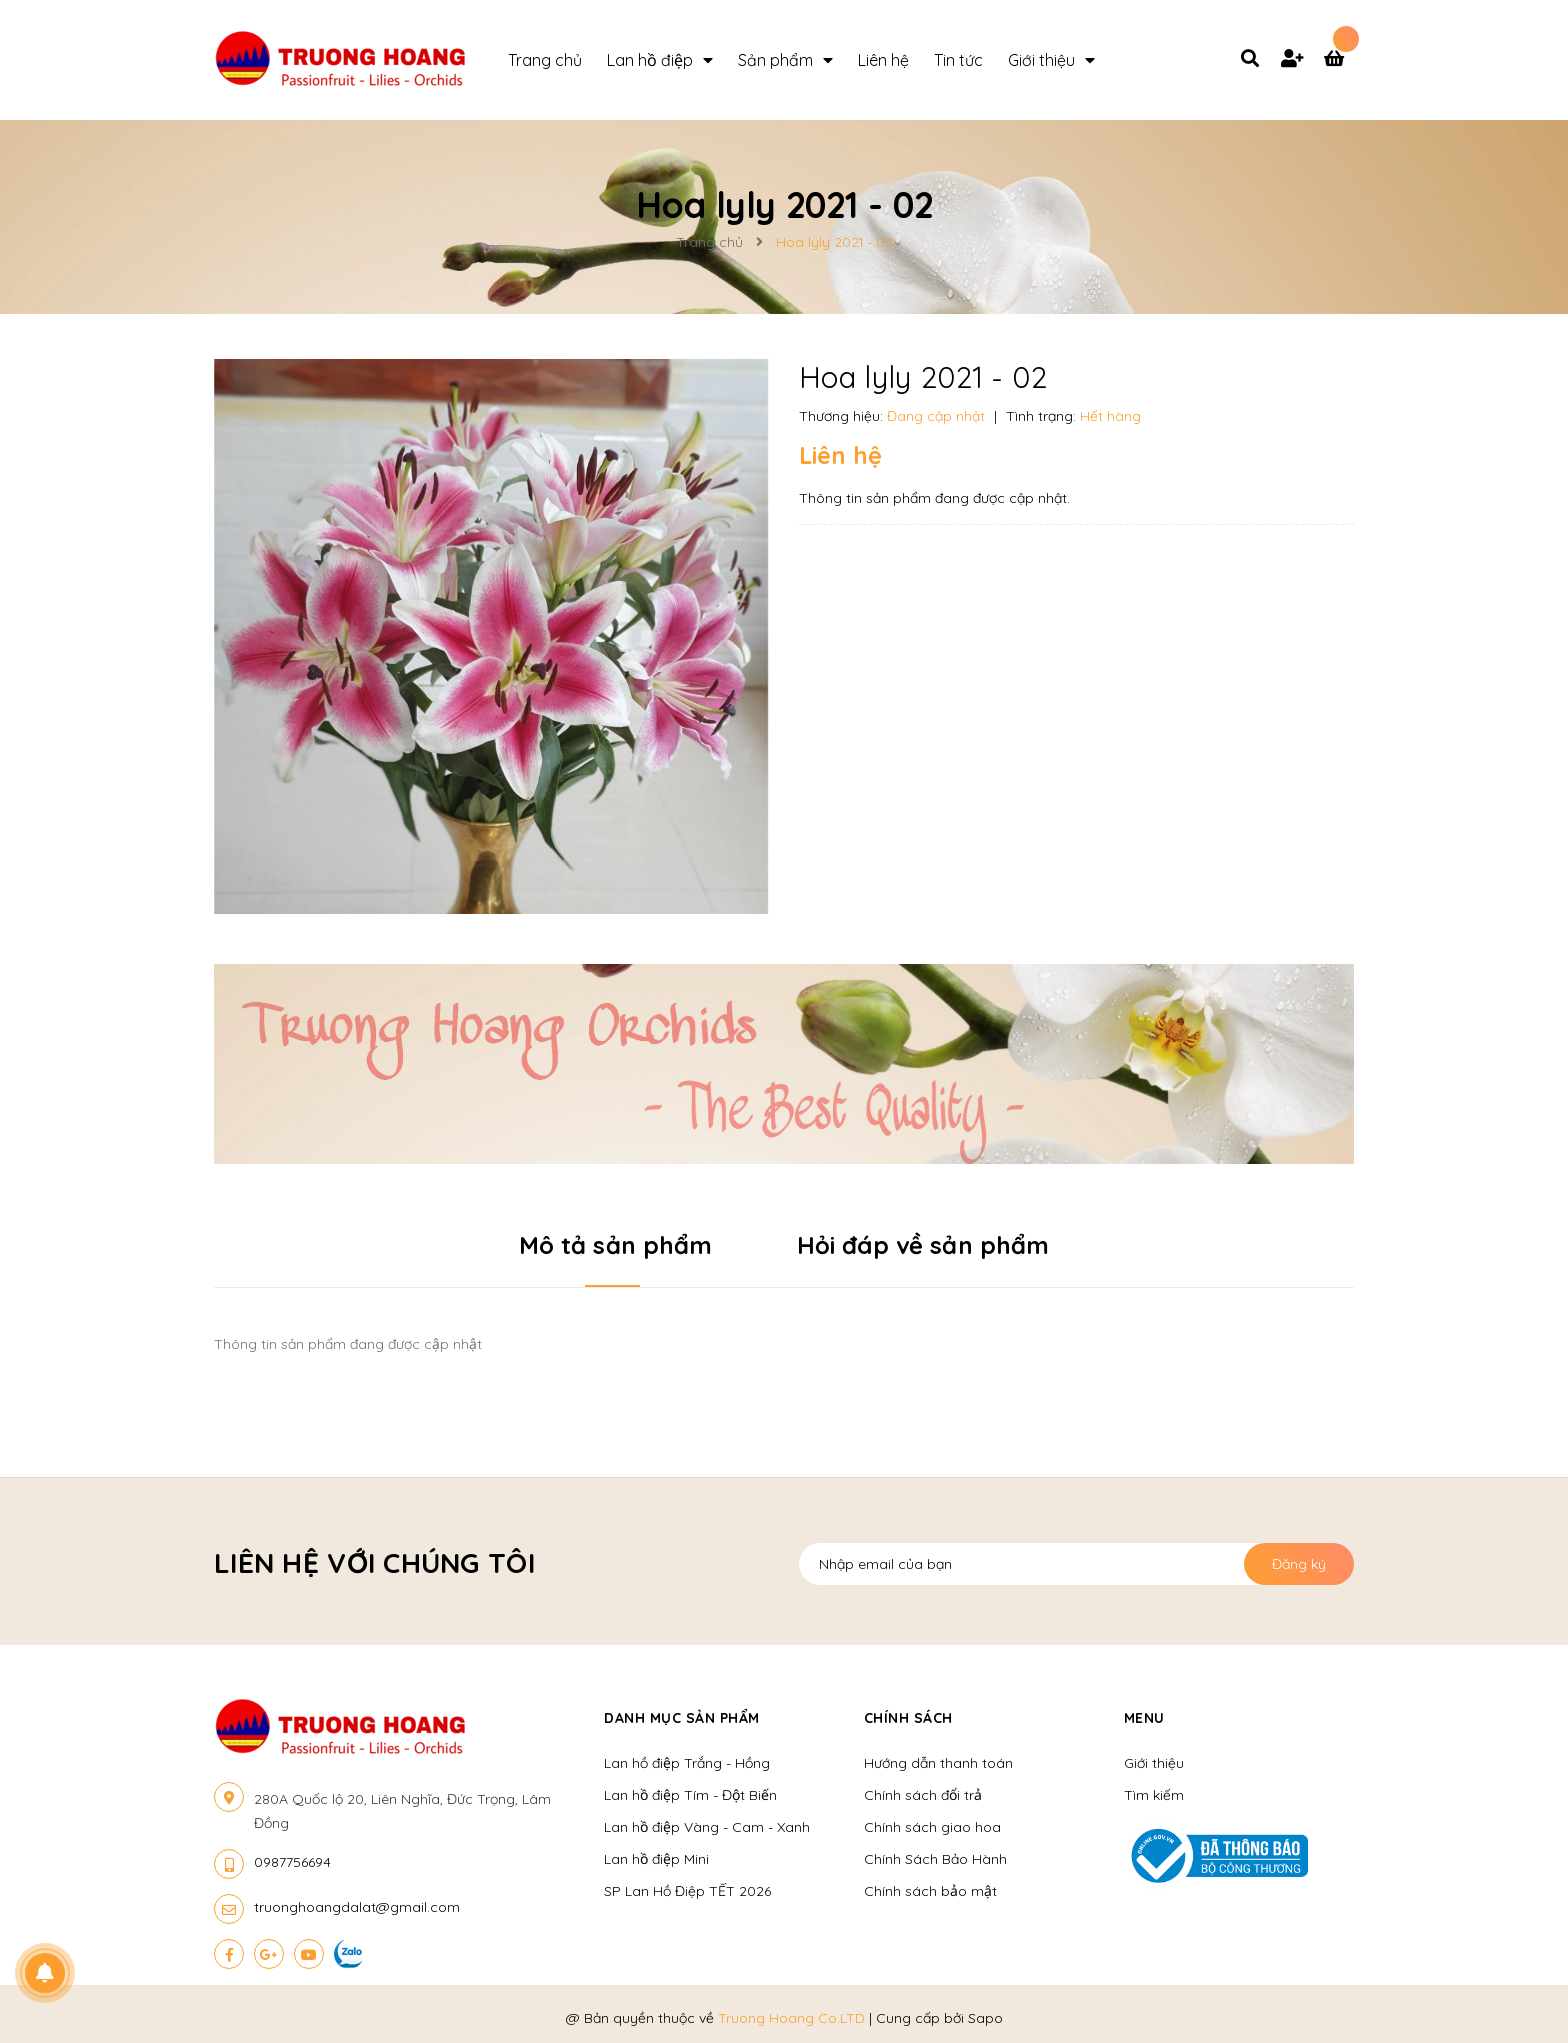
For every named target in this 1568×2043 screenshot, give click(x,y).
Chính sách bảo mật (930, 1891)
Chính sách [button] (908, 1718)
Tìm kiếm (1154, 1795)
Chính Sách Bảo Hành (935, 1859)
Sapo (985, 2018)
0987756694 (292, 1862)
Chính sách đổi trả (923, 1795)
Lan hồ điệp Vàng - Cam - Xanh (707, 1827)
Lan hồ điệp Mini (656, 1859)
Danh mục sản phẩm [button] (682, 1718)
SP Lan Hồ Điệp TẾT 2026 (687, 1891)
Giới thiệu (1154, 1763)
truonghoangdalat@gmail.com (357, 1907)
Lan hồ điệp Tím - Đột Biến (690, 1795)
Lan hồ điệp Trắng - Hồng (687, 1763)
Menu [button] (1144, 1718)
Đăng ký (1299, 1564)
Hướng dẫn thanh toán (938, 1763)
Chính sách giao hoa (932, 1827)
